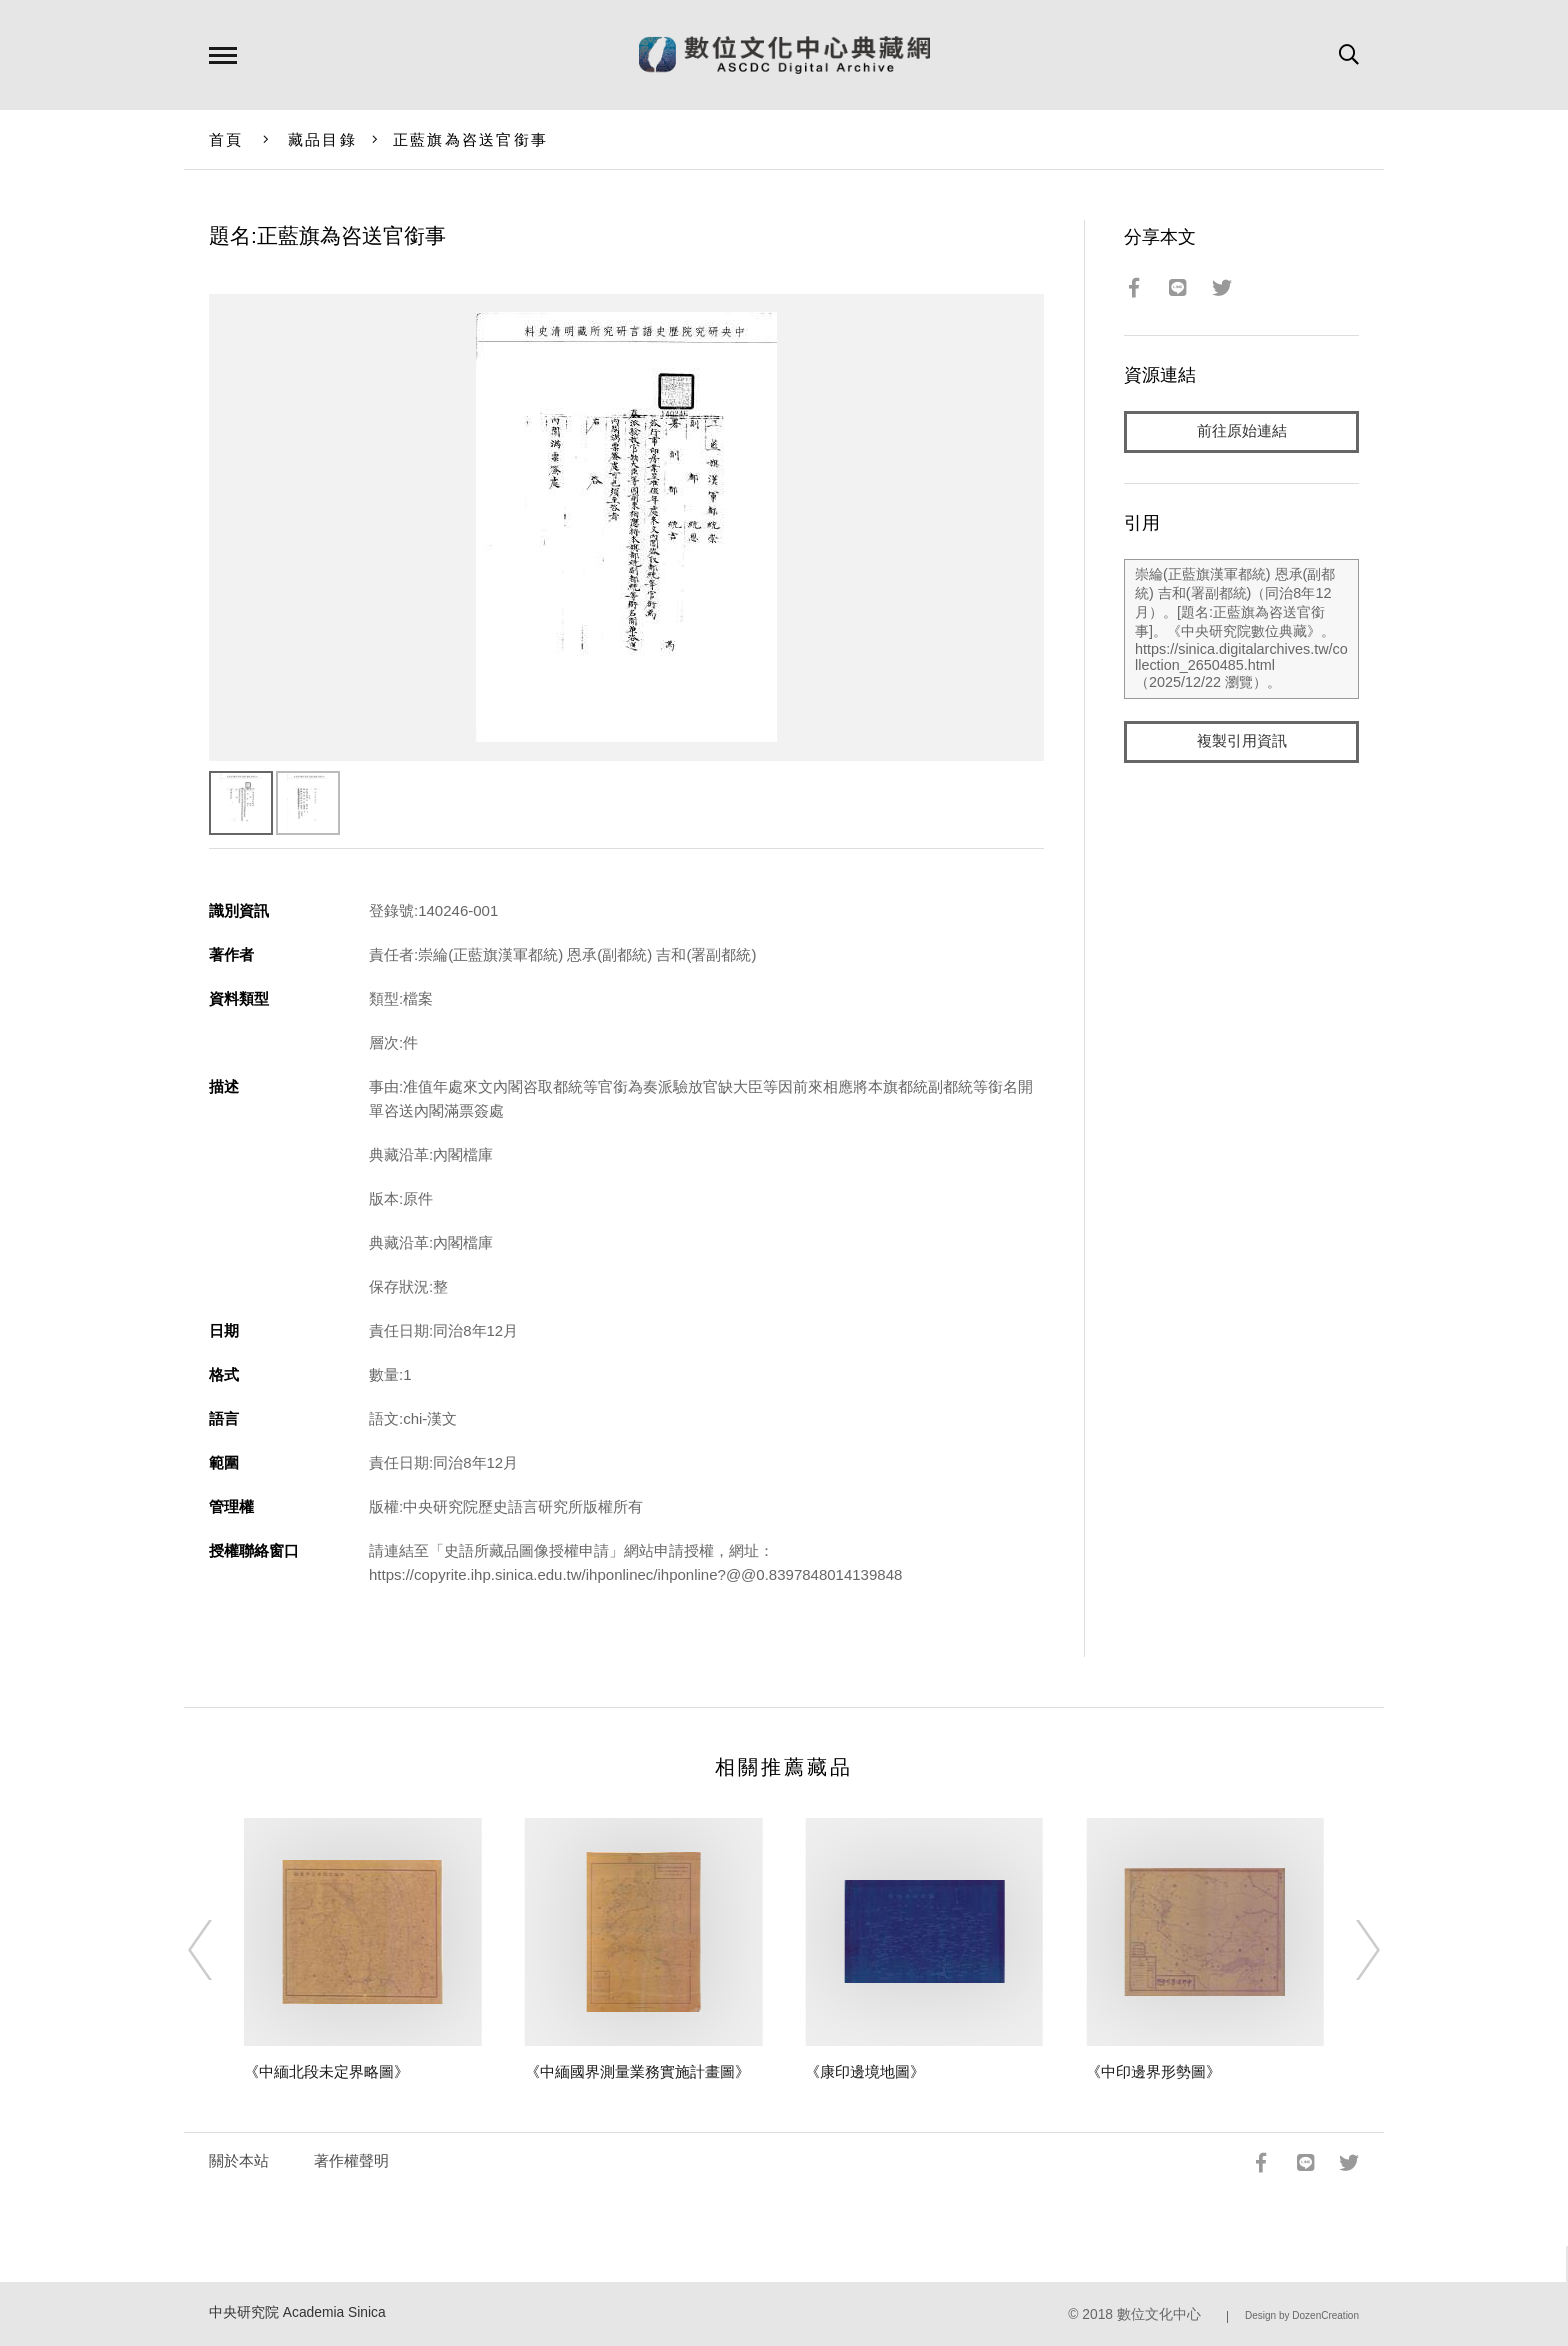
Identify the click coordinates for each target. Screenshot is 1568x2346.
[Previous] (218, 1950)
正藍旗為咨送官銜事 (470, 139)
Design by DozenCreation (1302, 2315)
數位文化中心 (1159, 2314)
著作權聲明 (351, 2160)
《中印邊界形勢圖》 (1153, 2071)
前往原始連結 (1242, 431)
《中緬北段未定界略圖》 (326, 2071)
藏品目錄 (322, 139)
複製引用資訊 (1242, 741)
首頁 (226, 139)
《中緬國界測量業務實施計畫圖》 (637, 2071)
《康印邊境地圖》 (865, 2071)
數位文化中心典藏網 (784, 55)
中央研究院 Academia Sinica (297, 2312)
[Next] (1350, 1950)
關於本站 (239, 2160)
